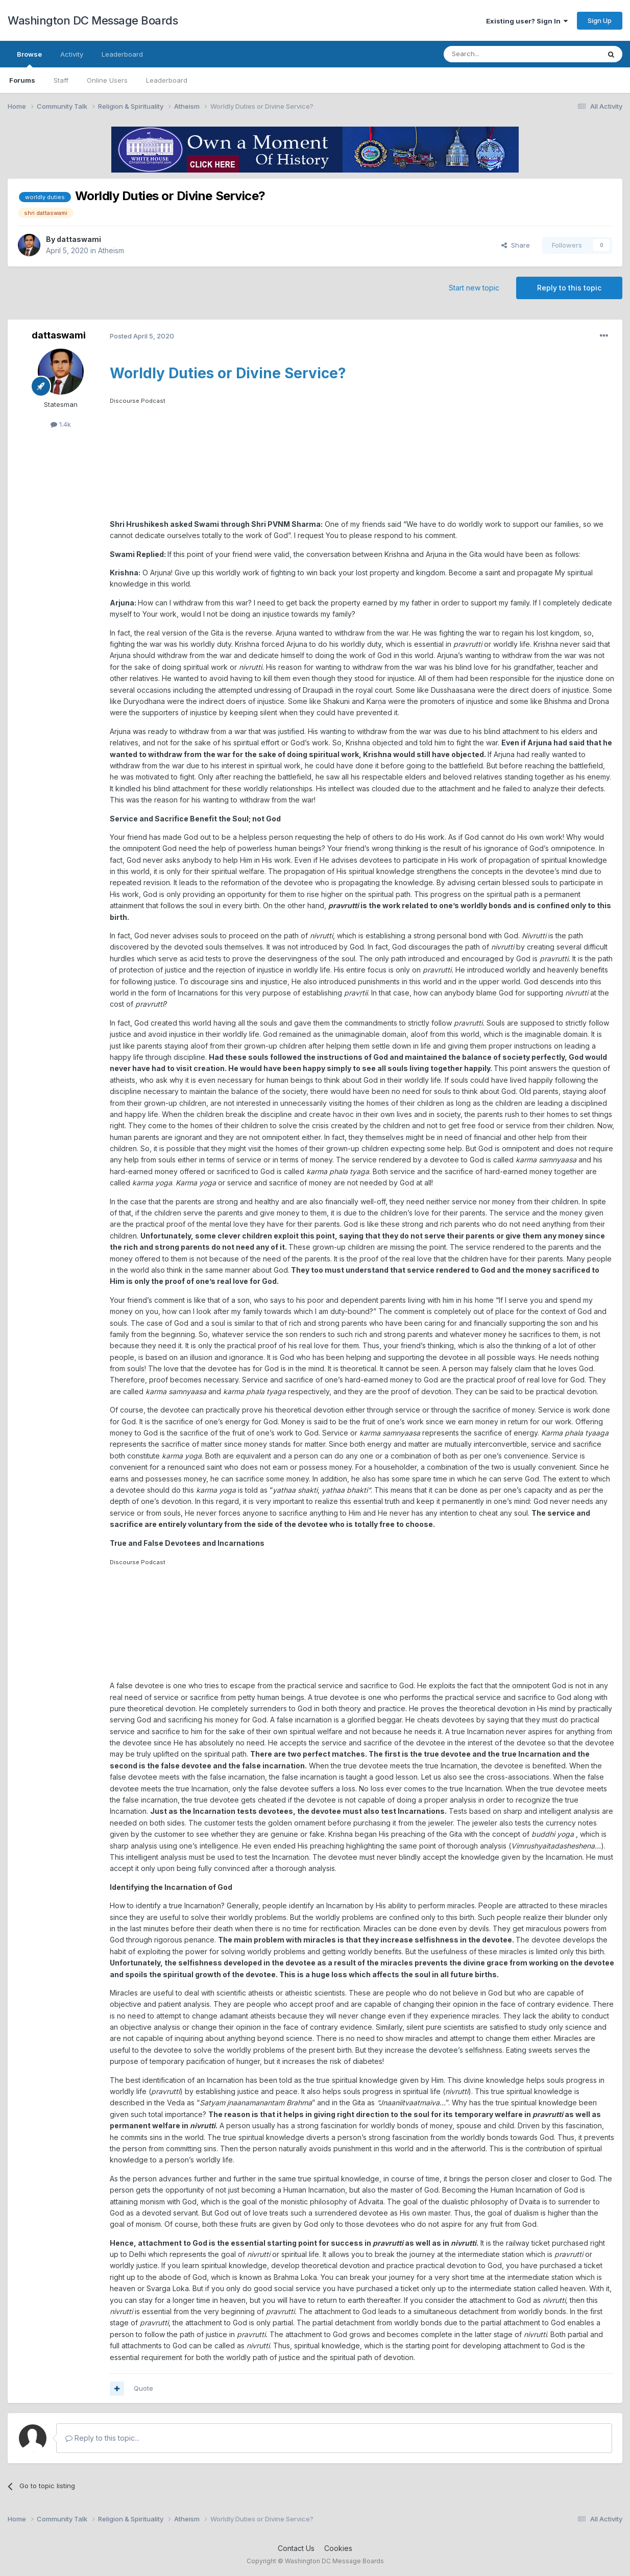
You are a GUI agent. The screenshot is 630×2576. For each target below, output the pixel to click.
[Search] (496, 54)
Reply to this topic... (102, 2438)
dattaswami (79, 239)
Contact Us (296, 2548)
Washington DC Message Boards (93, 20)
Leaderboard (166, 80)
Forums (22, 80)
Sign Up (600, 20)
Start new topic (474, 287)
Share (515, 245)
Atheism (111, 250)
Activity (71, 54)
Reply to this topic (569, 287)
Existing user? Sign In (527, 21)
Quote (143, 2388)
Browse (29, 58)
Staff (61, 80)
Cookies (338, 2548)
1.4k (61, 424)
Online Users (107, 80)
